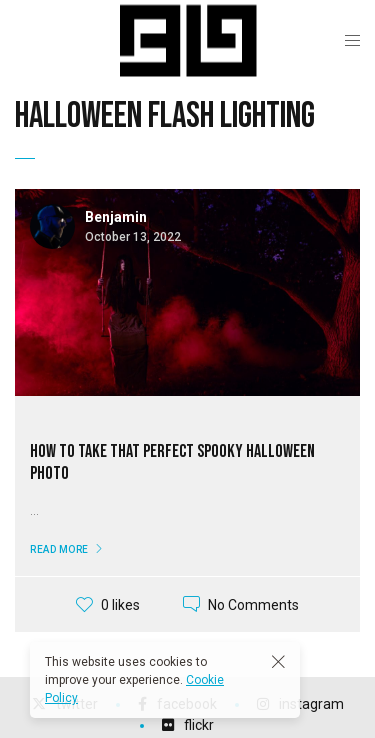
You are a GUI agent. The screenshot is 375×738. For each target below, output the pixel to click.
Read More (59, 549)
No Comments (253, 604)
